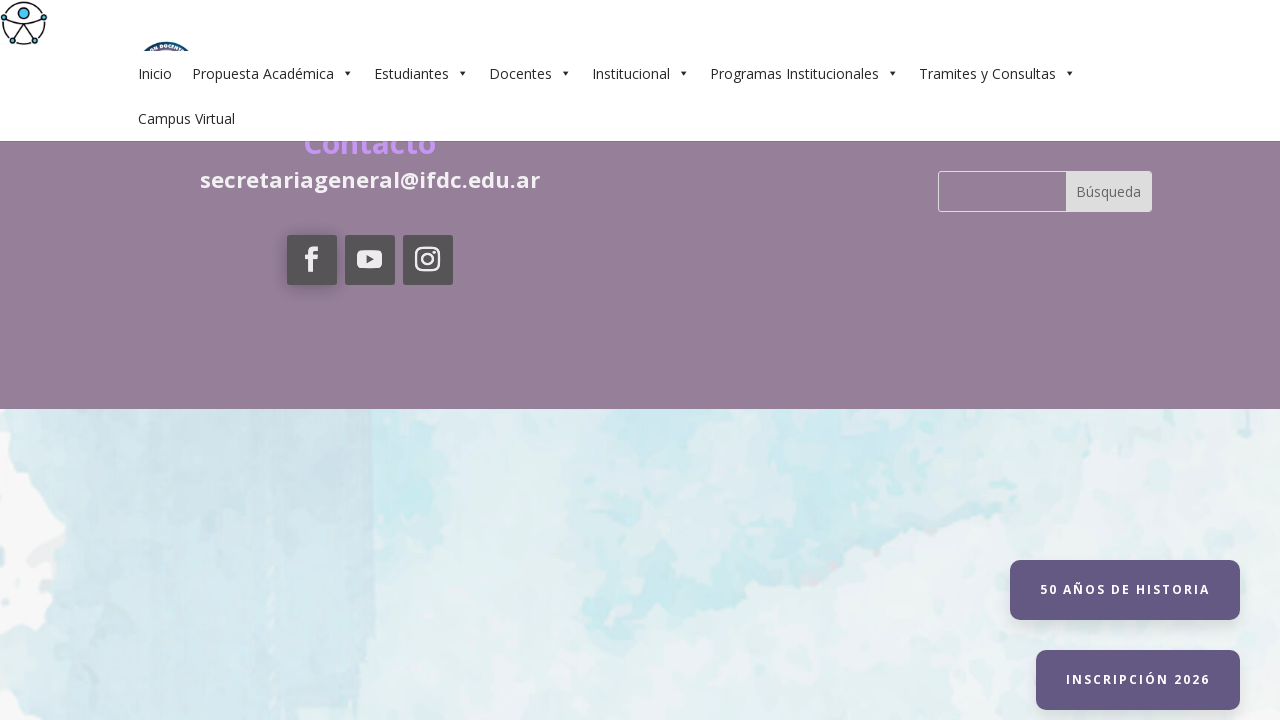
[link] (24, 24)
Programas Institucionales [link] (804, 73)
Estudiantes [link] (421, 73)
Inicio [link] (155, 73)
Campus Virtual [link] (186, 118)
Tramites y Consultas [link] (997, 73)
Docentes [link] (530, 73)
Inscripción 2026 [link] (1138, 679)
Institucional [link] (641, 73)
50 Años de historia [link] (1125, 589)
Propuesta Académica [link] (273, 73)
